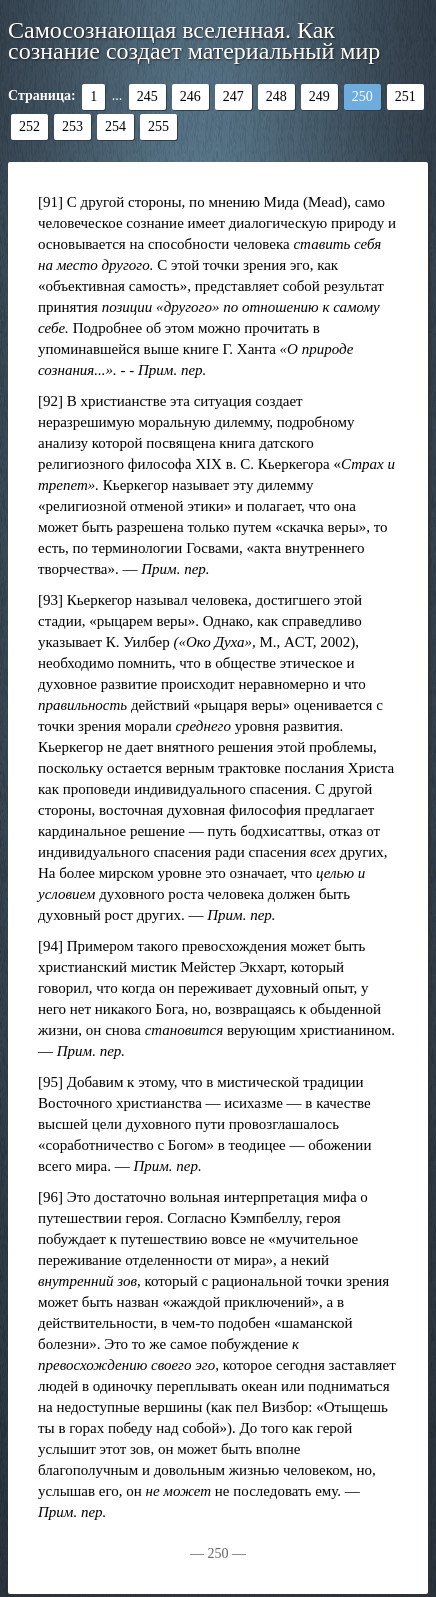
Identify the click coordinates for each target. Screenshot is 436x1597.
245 (147, 96)
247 (233, 96)
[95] (50, 1082)
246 (190, 96)
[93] (50, 600)
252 (29, 126)
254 (115, 126)
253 (72, 126)
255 (158, 126)
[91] (50, 202)
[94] (50, 946)
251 (405, 96)
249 (319, 96)
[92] (50, 401)
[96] (50, 1197)
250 (362, 96)
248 (276, 96)
